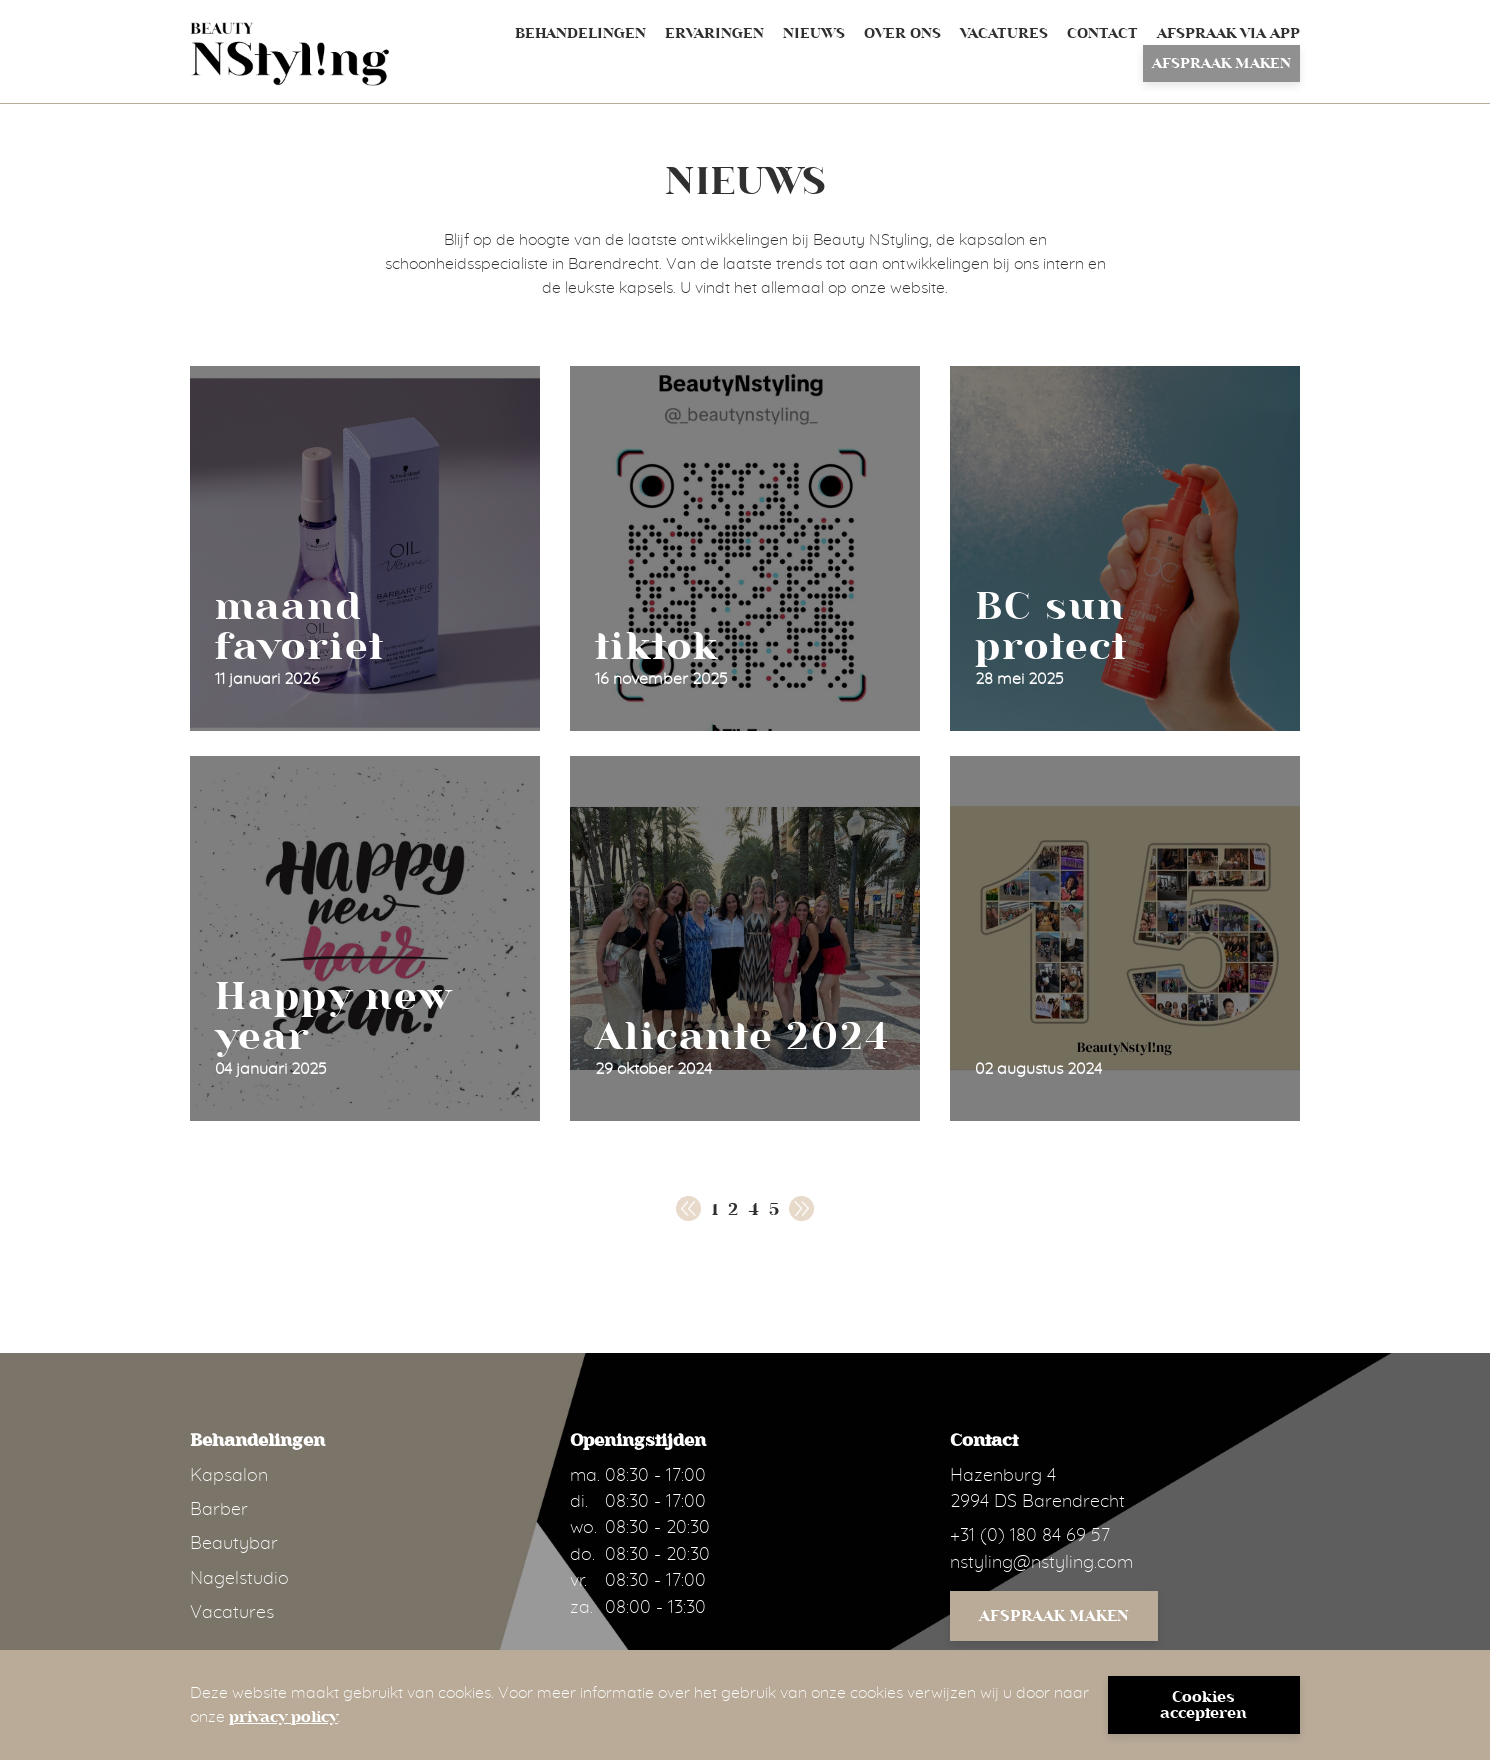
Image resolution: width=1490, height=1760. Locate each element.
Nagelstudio (239, 1579)
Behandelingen (580, 33)
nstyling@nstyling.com (1041, 1563)
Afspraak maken (1221, 63)
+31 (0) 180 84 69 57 (1030, 1536)
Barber (219, 1510)
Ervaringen (714, 33)
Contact (1102, 33)
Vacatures (1004, 33)
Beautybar (234, 1544)
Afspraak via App (1228, 33)
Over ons (902, 33)
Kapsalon (229, 1476)
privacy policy (283, 1717)
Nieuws (814, 33)
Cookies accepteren (1203, 1705)
